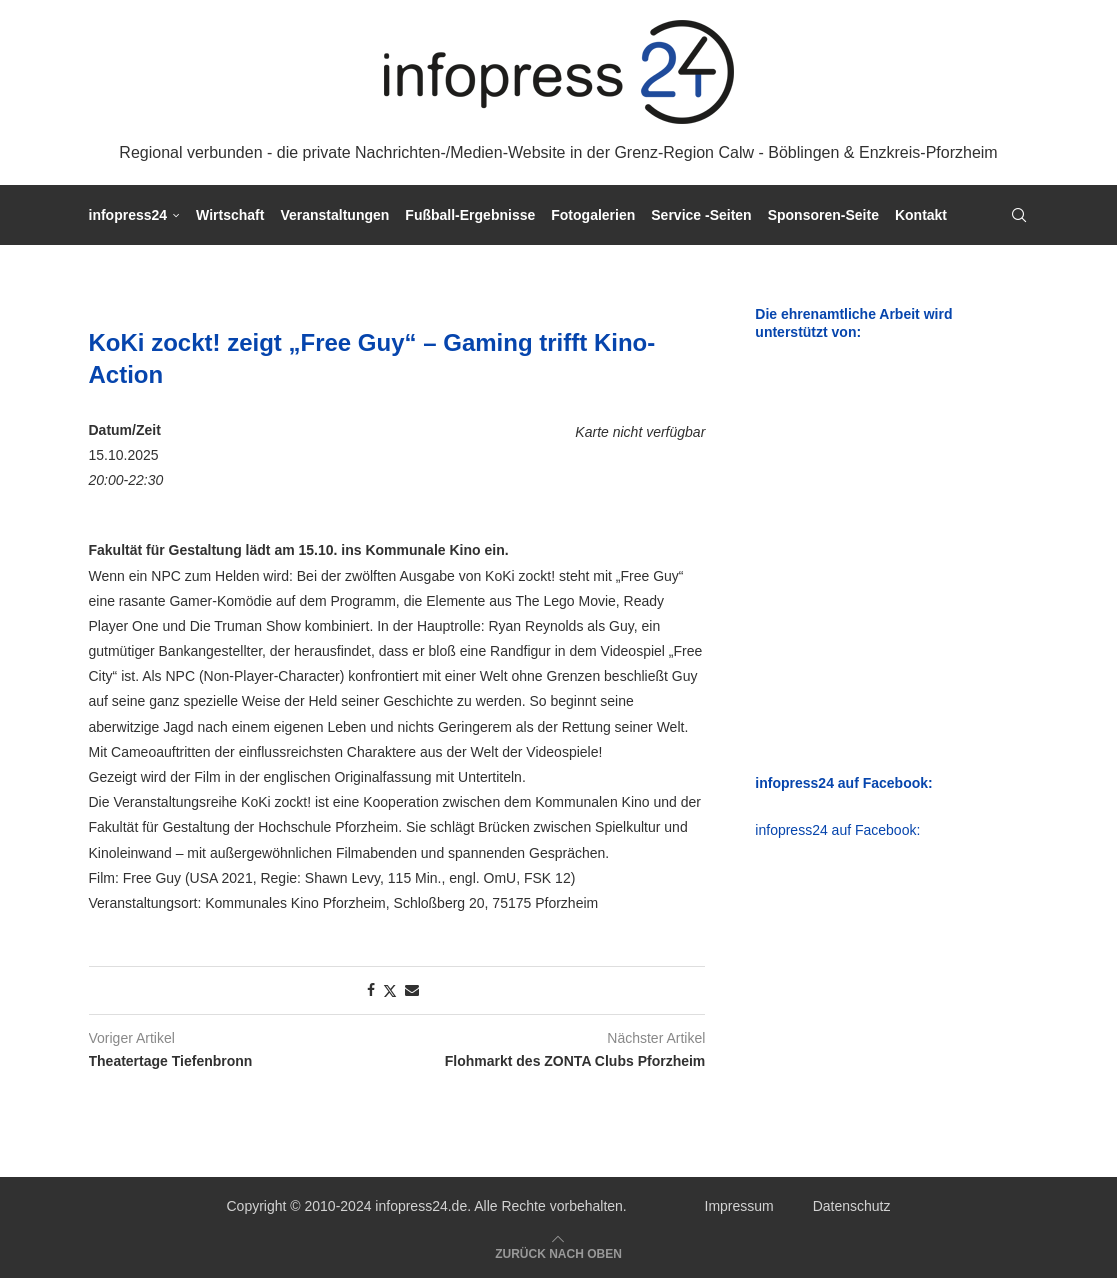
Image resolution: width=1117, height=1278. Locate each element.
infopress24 (128, 215)
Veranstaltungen (334, 215)
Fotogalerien (593, 215)
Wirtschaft (230, 215)
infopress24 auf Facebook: (837, 830)
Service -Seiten (701, 215)
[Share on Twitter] (390, 990)
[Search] (1019, 215)
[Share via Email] (412, 990)
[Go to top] (558, 1253)
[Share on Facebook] (371, 990)
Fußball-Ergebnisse (470, 215)
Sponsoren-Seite (823, 215)
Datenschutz (852, 1206)
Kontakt (921, 215)
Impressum (739, 1206)
